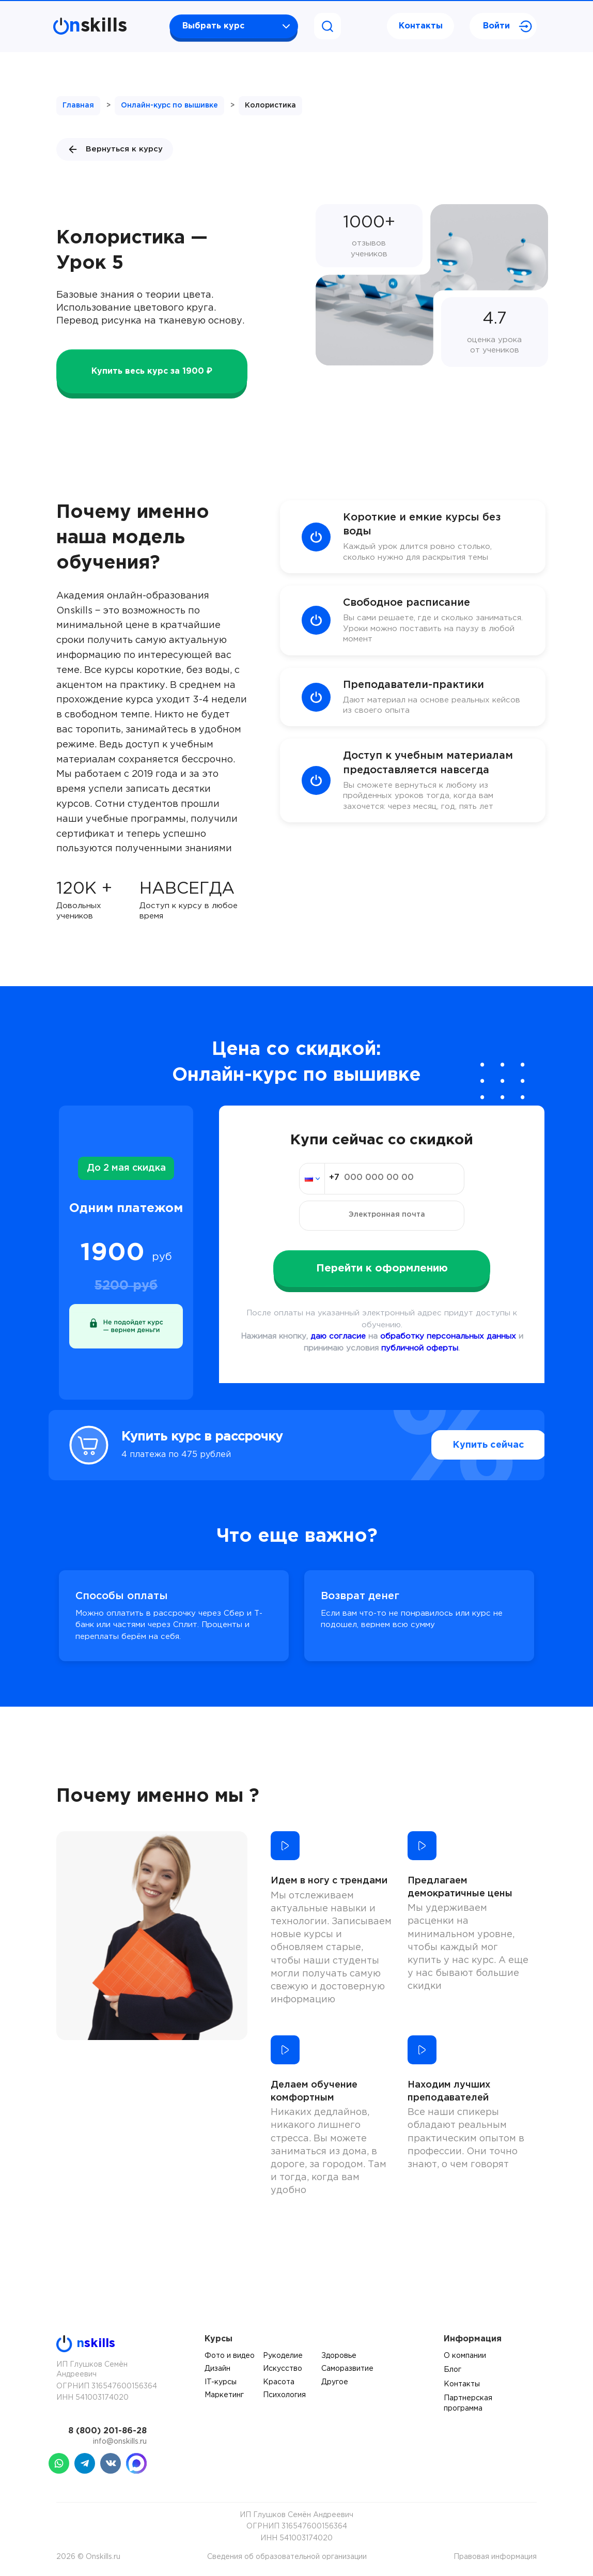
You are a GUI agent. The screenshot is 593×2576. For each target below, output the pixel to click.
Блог (452, 2370)
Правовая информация (495, 2557)
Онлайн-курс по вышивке (169, 105)
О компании (465, 2356)
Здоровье (338, 2356)
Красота (278, 2382)
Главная (78, 105)
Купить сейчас (467, 1445)
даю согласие (338, 1336)
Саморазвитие (347, 2369)
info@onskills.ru (120, 2442)
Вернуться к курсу (115, 149)
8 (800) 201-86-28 (107, 2431)
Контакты (421, 26)
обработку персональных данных (448, 1336)
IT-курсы (221, 2382)
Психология (284, 2395)
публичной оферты (419, 1348)
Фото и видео (230, 2356)
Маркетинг (224, 2395)
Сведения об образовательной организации (287, 2557)
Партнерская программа (468, 2403)
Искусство (282, 2369)
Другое (334, 2382)
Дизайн (217, 2369)
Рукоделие (283, 2356)
